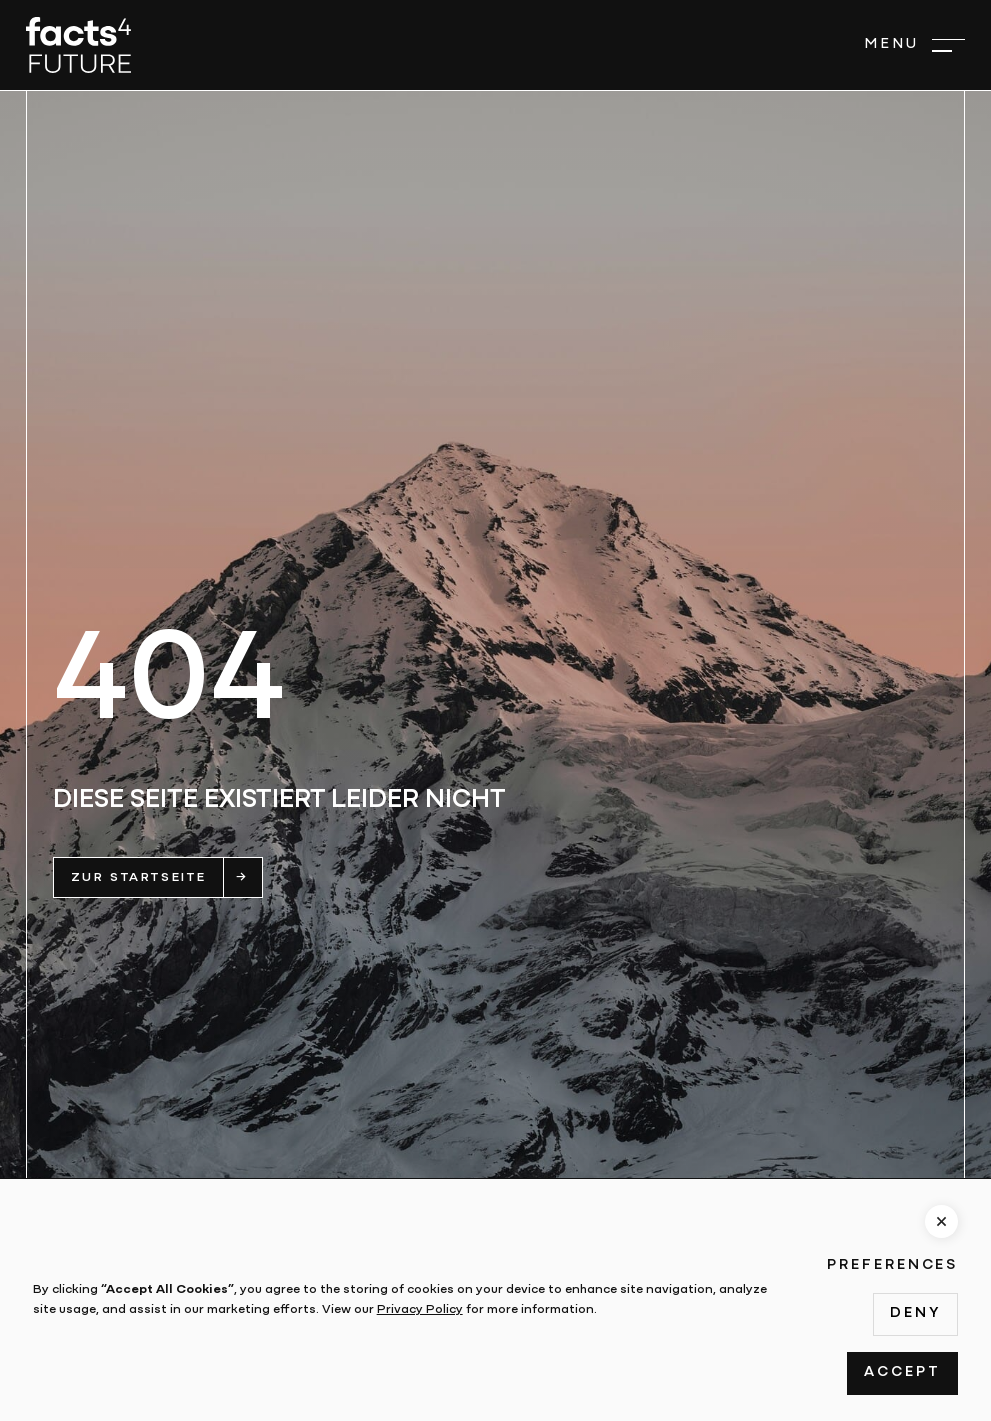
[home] (78, 45)
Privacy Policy (420, 1309)
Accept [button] (902, 1372)
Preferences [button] (892, 1265)
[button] (914, 45)
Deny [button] (915, 1313)
